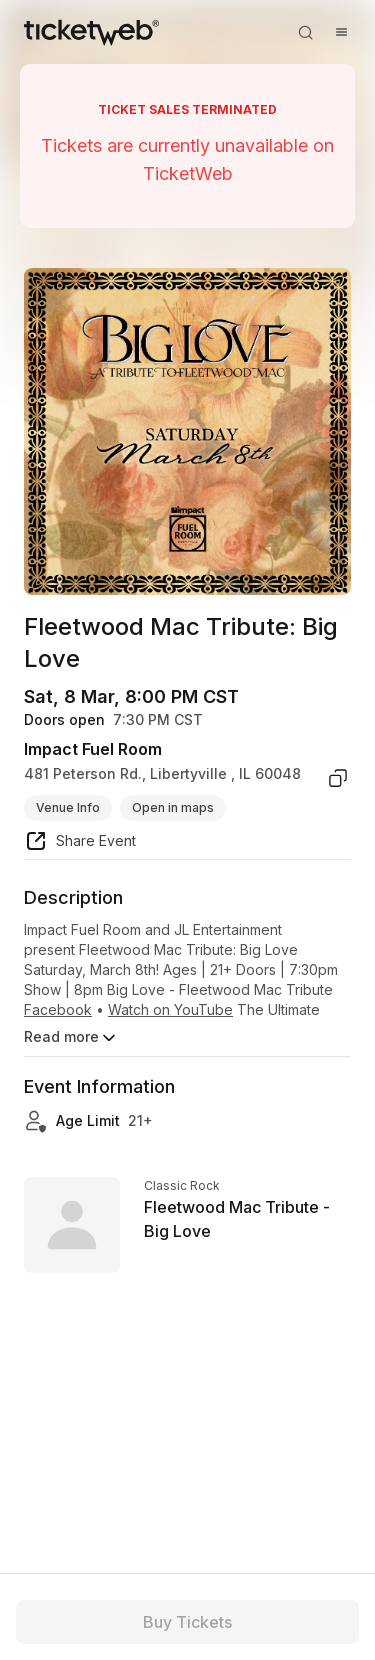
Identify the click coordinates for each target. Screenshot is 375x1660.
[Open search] (305, 32)
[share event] (80, 844)
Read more (71, 1038)
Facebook (58, 1009)
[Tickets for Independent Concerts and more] (91, 32)
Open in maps (173, 807)
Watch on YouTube (170, 1009)
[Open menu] (341, 32)
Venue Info (68, 807)
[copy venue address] (338, 778)
